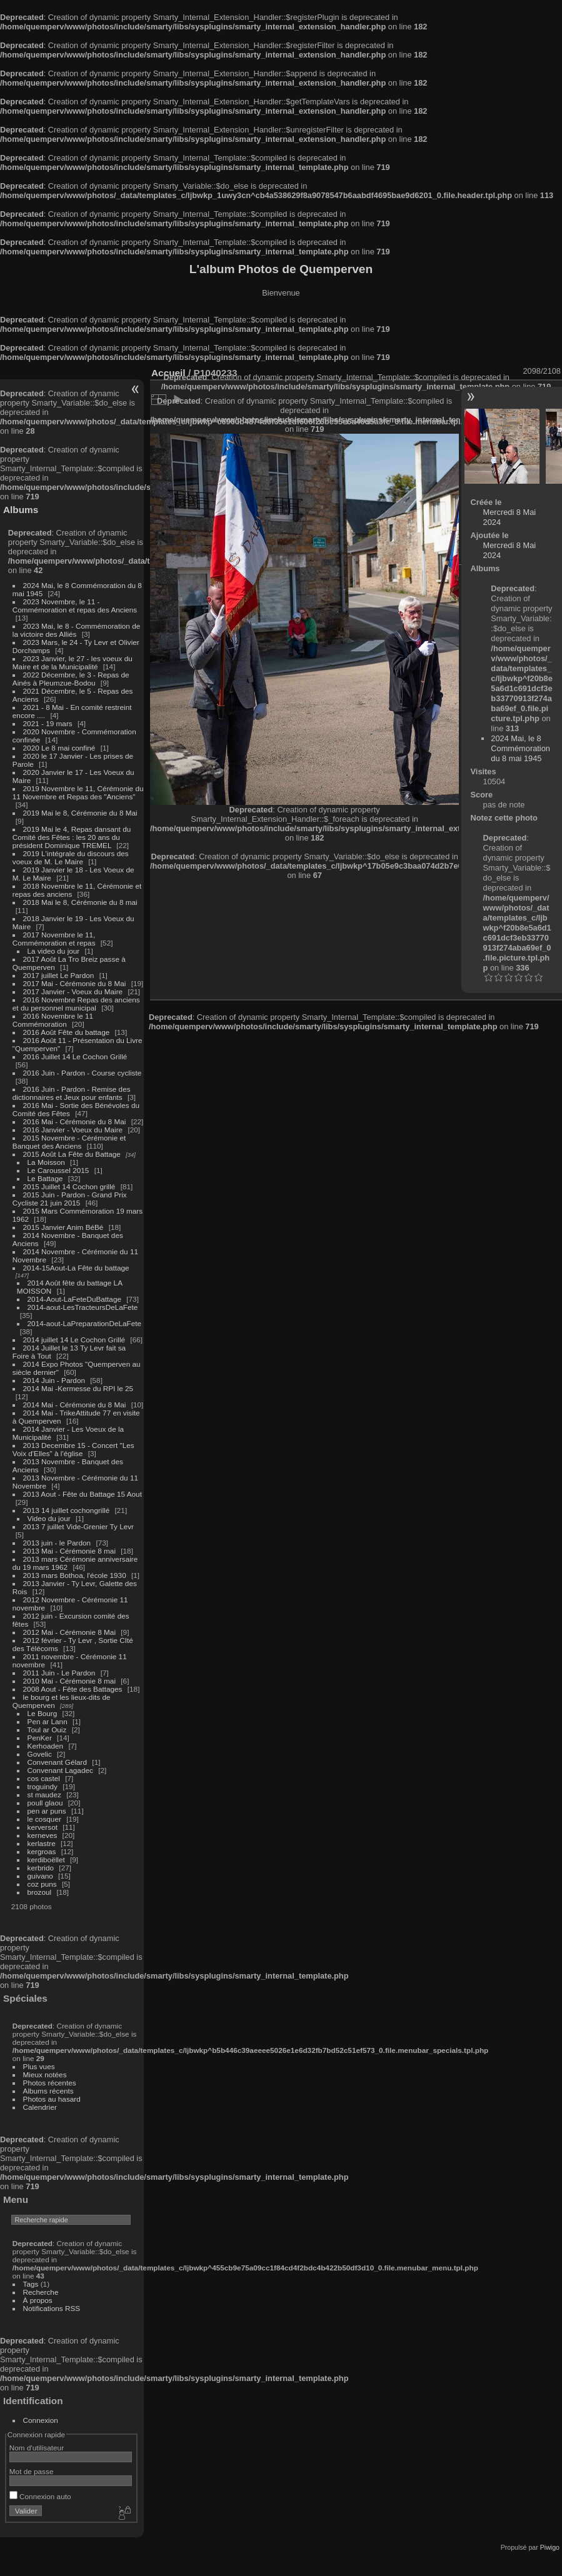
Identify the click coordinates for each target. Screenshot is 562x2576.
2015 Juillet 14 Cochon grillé (69, 1186)
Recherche (41, 2292)
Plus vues (39, 2066)
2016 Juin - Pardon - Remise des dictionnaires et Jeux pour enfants (72, 1093)
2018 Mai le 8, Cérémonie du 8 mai (80, 902)
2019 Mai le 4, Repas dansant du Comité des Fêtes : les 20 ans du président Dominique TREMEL (72, 837)
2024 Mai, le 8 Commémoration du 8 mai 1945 (520, 748)
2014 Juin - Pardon (54, 1380)
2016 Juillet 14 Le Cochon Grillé (75, 1056)
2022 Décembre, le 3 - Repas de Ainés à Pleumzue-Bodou (71, 679)
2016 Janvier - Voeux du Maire (73, 1130)
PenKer (40, 1738)
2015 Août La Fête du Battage (72, 1154)
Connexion (40, 2420)
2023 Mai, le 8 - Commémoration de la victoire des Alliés (76, 630)
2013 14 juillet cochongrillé (67, 1510)
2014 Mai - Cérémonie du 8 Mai (74, 1404)
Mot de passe (31, 2471)
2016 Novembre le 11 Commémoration (53, 1020)
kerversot (43, 1827)
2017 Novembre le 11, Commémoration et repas (54, 939)
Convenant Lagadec (60, 1770)
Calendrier (40, 2107)
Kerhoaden (46, 1746)
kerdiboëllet (46, 1859)
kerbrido (41, 1868)
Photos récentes (49, 2083)
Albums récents (48, 2091)
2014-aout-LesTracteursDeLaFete (83, 1307)
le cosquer (44, 1819)
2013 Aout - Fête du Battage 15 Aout (82, 1494)
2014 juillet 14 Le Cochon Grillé (74, 1339)
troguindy (43, 1786)
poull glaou (45, 1803)
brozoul (40, 1892)
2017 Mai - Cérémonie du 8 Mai (74, 983)
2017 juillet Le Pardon (58, 975)
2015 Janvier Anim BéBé (63, 1227)
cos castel (44, 1778)
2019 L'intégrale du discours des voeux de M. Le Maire (71, 857)
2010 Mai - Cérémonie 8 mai (69, 1681)
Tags (31, 2284)
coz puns (42, 1884)
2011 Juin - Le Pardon (59, 1673)
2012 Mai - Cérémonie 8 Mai (69, 1632)
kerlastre (42, 1843)
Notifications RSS (52, 2308)
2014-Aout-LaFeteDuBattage (74, 1299)
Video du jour (49, 1518)
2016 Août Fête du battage (66, 1032)
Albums (20, 509)
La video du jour (54, 951)
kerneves (43, 1835)
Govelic (40, 1754)
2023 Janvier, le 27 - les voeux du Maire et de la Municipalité (73, 662)
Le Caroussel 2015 (58, 1170)
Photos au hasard (52, 2099)
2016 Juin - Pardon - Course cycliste (82, 1073)
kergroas (42, 1851)
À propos (38, 2300)
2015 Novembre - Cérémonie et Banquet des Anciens (69, 1142)
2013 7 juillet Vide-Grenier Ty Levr (78, 1526)
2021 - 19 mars (48, 723)
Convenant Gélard (58, 1762)
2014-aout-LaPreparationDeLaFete (85, 1323)
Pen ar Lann (48, 1721)
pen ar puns (47, 1811)
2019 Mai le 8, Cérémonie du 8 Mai (80, 813)
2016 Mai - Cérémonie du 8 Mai (74, 1121)
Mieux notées (45, 2074)
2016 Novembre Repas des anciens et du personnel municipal (76, 1004)
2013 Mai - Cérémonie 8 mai (69, 1551)
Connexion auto (40, 2496)
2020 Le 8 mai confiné (59, 748)
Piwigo (549, 2547)
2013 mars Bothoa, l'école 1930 (74, 1575)
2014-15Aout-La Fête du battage (76, 1268)
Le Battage (45, 1178)
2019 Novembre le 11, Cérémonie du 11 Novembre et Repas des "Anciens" (78, 792)
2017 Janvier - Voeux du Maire (73, 991)
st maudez (44, 1794)
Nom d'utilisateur (36, 2448)
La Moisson (46, 1162)
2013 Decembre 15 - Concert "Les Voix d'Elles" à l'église (73, 1449)
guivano (40, 1876)
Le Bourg (43, 1713)
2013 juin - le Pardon (57, 1543)
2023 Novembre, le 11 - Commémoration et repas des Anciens (75, 605)
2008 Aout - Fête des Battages (73, 1689)
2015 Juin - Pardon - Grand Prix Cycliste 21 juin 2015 (70, 1199)
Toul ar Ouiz (47, 1729)
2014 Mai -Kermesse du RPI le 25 (78, 1388)
